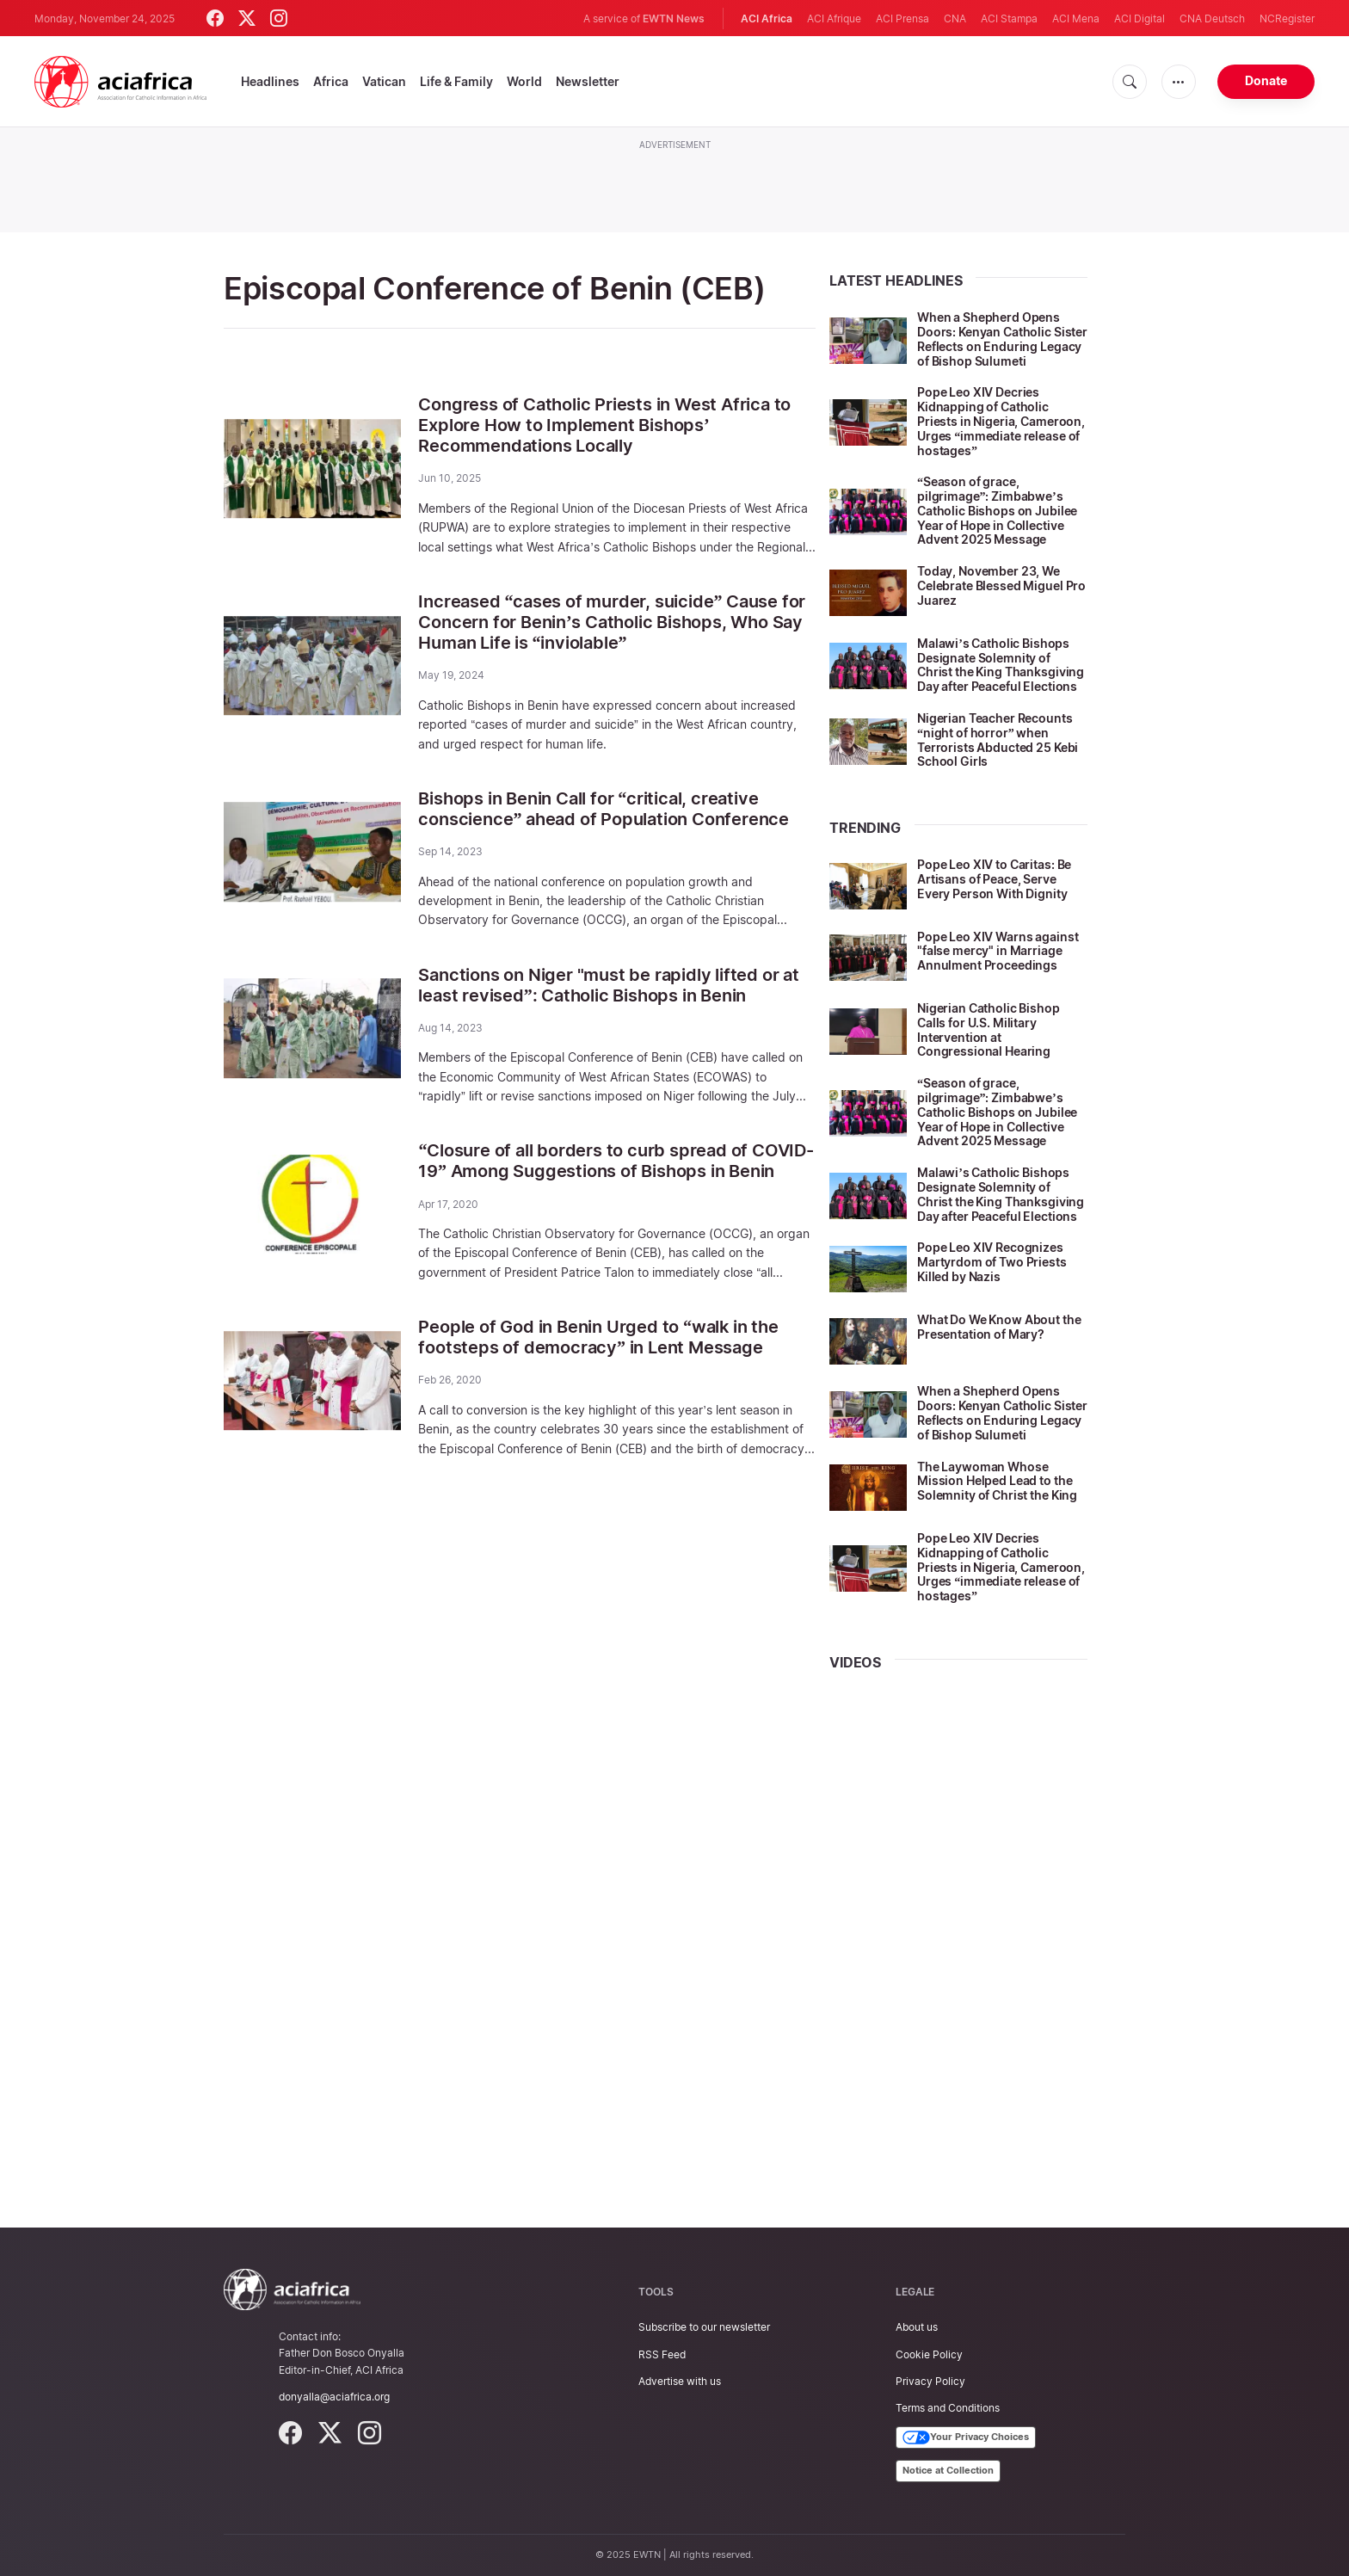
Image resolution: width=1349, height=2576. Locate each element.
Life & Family (456, 81)
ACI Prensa (902, 18)
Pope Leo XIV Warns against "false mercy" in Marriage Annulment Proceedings (997, 951)
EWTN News (674, 18)
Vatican (384, 81)
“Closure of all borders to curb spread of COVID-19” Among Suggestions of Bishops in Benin (615, 1160)
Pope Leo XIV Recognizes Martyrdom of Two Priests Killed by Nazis (992, 1262)
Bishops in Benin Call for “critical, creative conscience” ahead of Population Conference (603, 808)
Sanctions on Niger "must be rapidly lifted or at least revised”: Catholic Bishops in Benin (608, 985)
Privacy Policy (930, 2381)
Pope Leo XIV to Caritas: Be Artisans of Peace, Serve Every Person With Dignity (994, 879)
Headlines (270, 81)
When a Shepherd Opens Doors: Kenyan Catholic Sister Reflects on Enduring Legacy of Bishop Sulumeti (1002, 338)
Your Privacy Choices (965, 2437)
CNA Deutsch (1212, 18)
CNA (955, 18)
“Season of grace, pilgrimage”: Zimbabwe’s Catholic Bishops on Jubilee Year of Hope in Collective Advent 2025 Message (997, 510)
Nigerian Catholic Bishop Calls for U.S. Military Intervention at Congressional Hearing (988, 1029)
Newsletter (587, 81)
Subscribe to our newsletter (704, 2326)
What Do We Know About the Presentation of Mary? (999, 1326)
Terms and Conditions (948, 2407)
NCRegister (1287, 18)
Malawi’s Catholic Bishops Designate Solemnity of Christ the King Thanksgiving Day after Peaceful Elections (1000, 664)
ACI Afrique (834, 18)
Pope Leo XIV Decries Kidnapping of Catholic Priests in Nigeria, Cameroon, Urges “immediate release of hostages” (1001, 421)
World (524, 81)
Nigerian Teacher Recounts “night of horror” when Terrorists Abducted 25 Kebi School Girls (997, 739)
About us (917, 2326)
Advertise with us (679, 2381)
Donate (1266, 80)
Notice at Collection (948, 2470)
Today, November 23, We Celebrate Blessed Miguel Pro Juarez (1001, 585)
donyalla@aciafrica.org (334, 2396)
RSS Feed (662, 2354)
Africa (330, 81)
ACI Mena (1076, 18)
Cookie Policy (929, 2354)
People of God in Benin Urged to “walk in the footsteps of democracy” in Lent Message (598, 1337)
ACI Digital (1139, 18)
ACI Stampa (1009, 18)
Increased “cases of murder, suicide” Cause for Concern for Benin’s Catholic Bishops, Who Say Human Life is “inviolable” (611, 622)
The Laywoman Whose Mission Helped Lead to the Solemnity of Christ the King (997, 1481)
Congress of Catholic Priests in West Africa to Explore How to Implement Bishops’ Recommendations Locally (604, 425)
